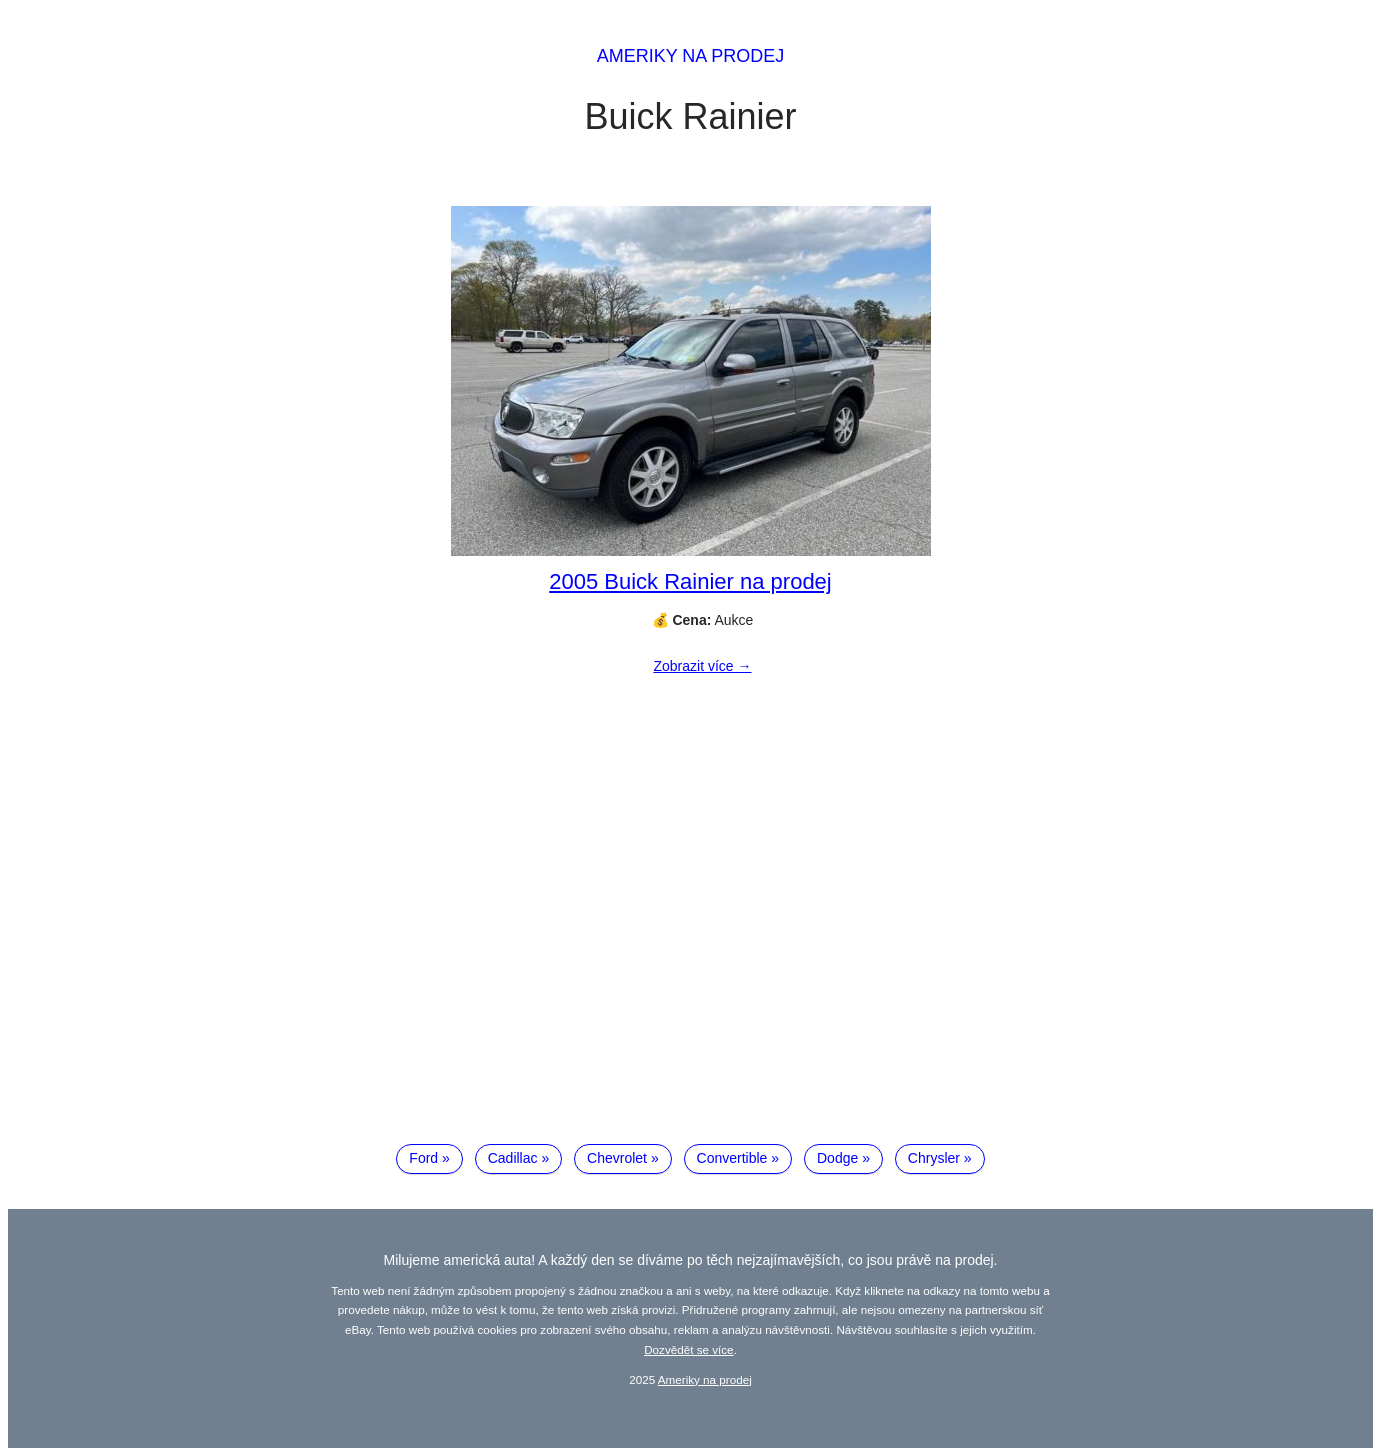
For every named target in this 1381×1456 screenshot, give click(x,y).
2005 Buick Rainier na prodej (690, 581)
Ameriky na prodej (691, 56)
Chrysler (934, 1158)
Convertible (732, 1158)
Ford (423, 1158)
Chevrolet (617, 1158)
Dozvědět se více (688, 1349)
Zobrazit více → (702, 666)
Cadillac (513, 1158)
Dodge (837, 1158)
